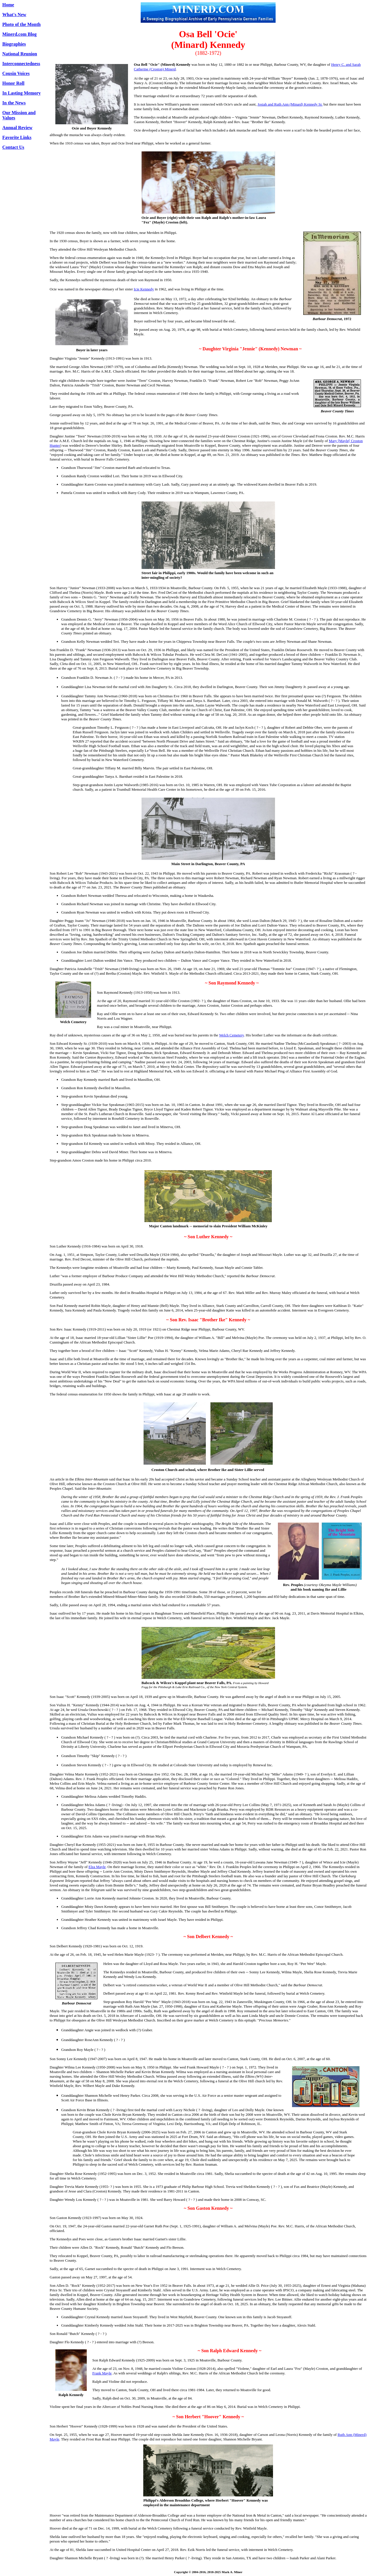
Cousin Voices (16, 73)
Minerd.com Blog (19, 34)
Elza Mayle (97, 1867)
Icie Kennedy (144, 289)
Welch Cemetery (231, 1035)
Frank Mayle (102, 2373)
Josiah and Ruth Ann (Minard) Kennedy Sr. (290, 104)
